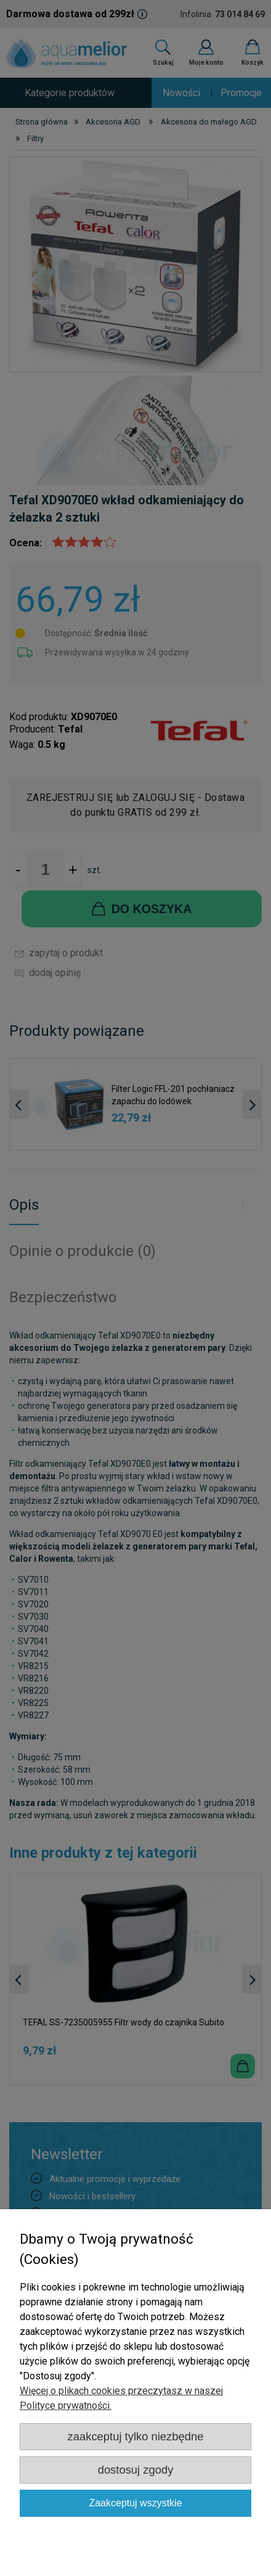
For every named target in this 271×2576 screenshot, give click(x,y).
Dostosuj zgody (136, 2469)
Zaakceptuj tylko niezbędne (136, 2436)
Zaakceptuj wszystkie (135, 2503)
